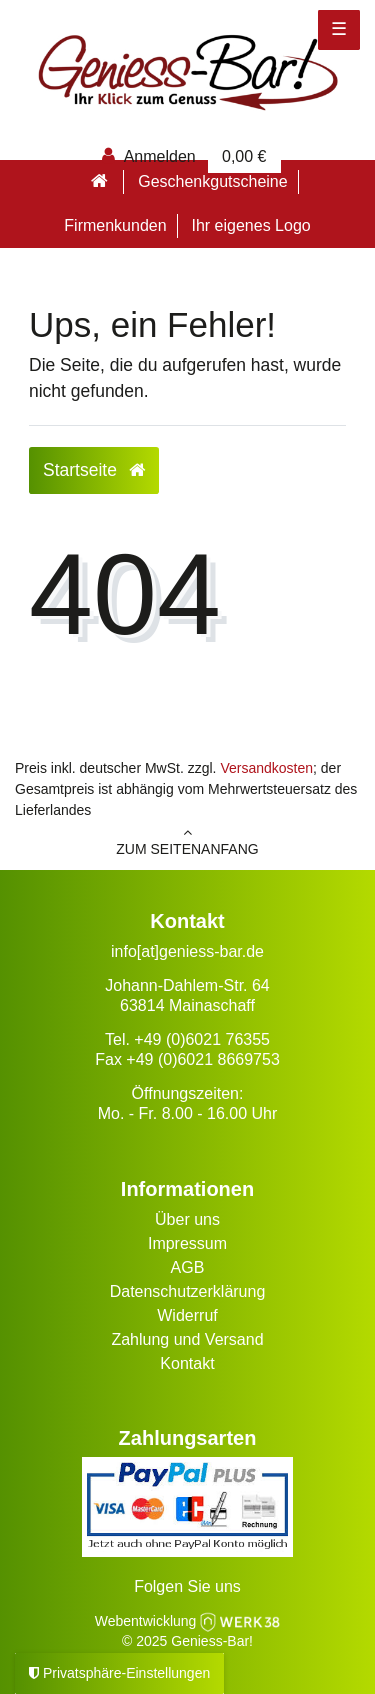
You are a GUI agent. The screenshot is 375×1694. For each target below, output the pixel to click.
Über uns (187, 1219)
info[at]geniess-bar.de (187, 951)
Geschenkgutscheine (212, 181)
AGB (188, 1267)
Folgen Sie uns (187, 1586)
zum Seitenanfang (187, 841)
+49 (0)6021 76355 (202, 1039)
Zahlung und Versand (187, 1339)
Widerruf (187, 1315)
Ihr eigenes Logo (250, 225)
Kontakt (187, 1363)
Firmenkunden (115, 225)
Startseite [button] (94, 470)
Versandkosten (266, 768)
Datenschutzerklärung (188, 1291)
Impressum (187, 1243)
